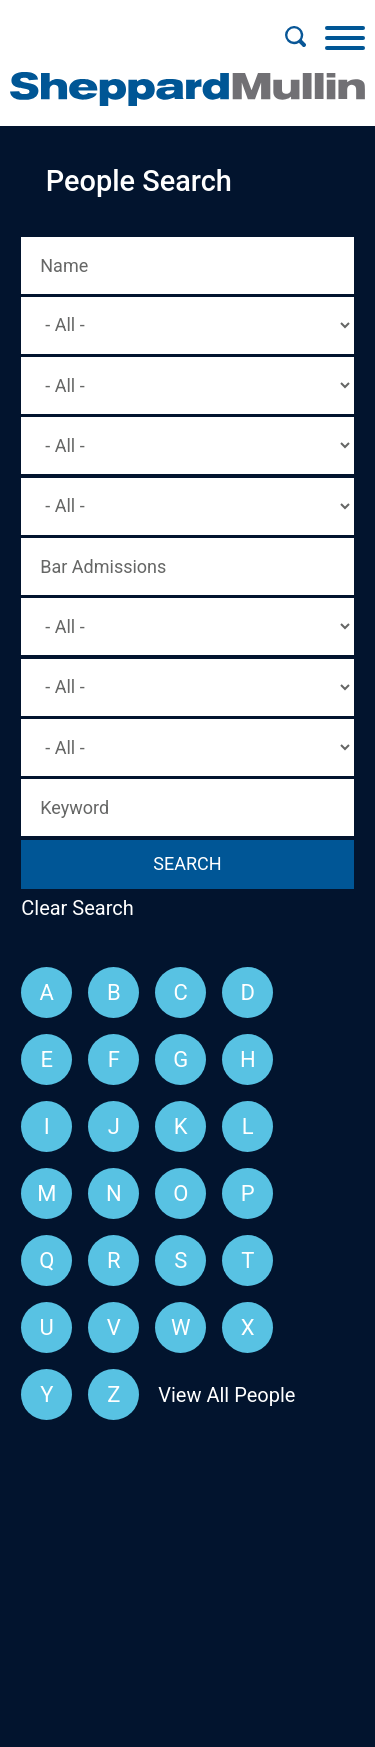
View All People (226, 1395)
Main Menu (122, 26)
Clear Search (77, 908)
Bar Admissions (103, 566)
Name (64, 265)
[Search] (295, 37)
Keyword (74, 807)
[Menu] (345, 37)
